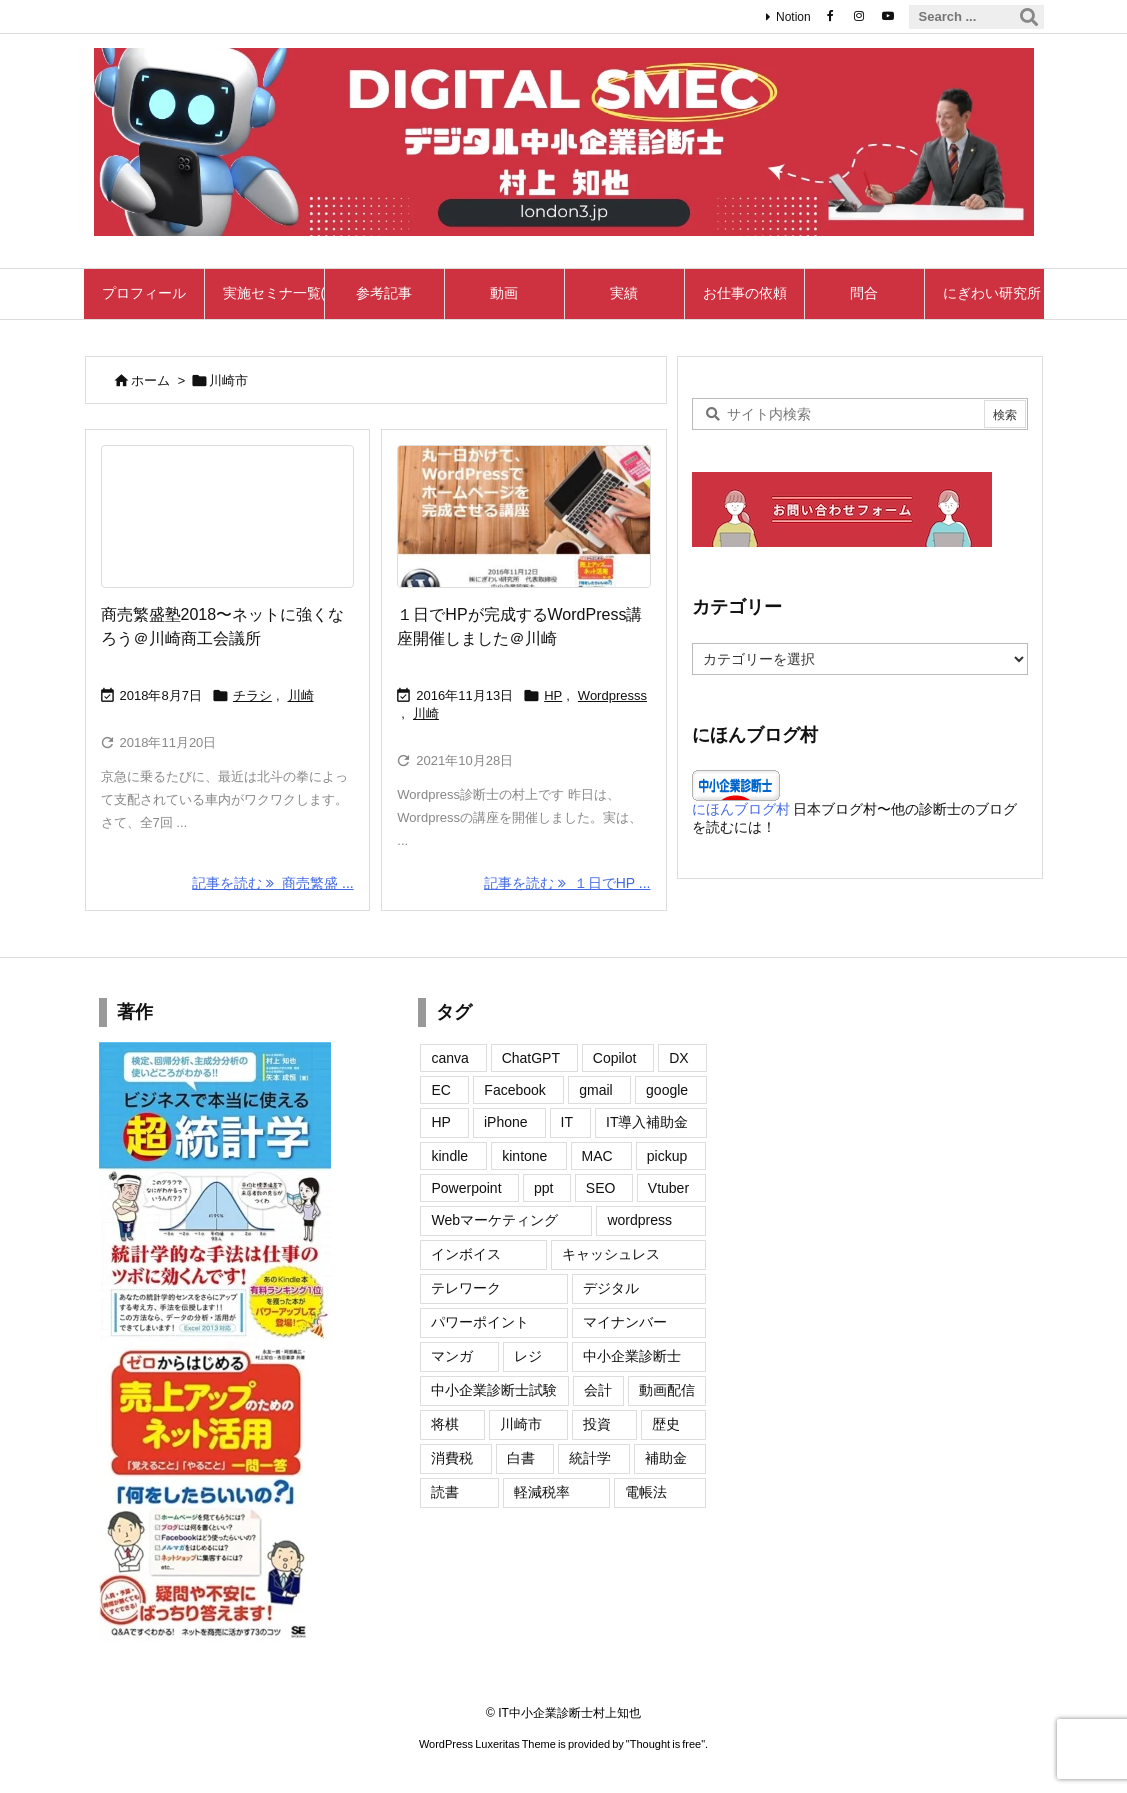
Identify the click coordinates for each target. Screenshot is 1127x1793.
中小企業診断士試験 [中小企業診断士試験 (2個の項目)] (494, 1390)
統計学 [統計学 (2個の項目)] (590, 1458)
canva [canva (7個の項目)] (449, 1058)
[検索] (1029, 17)
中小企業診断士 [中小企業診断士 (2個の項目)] (632, 1356)
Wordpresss (612, 695)
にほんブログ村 (741, 809)
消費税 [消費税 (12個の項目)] (452, 1458)
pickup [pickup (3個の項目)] (667, 1156)
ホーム (150, 380)
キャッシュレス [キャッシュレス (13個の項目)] (611, 1254)
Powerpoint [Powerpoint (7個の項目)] (466, 1188)
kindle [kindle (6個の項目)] (449, 1156)
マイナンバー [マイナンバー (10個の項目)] (625, 1322)
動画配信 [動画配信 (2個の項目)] (667, 1390)
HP (553, 695)
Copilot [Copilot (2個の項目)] (615, 1058)
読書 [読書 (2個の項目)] (445, 1492)
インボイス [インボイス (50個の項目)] (466, 1254)
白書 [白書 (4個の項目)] (521, 1458)
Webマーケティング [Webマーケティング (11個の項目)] (494, 1220)
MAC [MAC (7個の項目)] (597, 1156)
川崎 (301, 695)
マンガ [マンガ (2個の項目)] (452, 1356)
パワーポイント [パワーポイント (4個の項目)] (480, 1322)
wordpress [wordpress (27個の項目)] (639, 1220)
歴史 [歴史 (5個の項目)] (666, 1424)
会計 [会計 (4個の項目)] (598, 1390)
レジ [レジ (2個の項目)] (528, 1356)
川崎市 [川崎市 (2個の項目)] (521, 1424)
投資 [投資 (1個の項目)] (597, 1424)
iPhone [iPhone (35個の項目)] (506, 1122)
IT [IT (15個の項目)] (567, 1122)
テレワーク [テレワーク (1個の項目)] (466, 1288)
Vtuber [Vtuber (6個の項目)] (668, 1188)
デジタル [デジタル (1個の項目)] (611, 1288)
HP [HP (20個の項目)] (440, 1122)
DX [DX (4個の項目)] (678, 1058)
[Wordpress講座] (523, 516)
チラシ (252, 695)
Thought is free (665, 1744)
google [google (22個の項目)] (667, 1090)
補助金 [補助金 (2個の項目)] (666, 1458)
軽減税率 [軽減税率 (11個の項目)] (542, 1492)
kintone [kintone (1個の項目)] (524, 1156)
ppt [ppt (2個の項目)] (543, 1188)
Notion (793, 17)
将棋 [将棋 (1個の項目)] (445, 1424)
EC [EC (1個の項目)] (440, 1090)
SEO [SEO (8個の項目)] (601, 1188)
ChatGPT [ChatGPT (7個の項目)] (531, 1058)
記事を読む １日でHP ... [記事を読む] (567, 883)
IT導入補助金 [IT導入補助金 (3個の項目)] (647, 1122)
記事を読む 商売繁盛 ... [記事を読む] (272, 883)
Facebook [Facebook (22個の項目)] (514, 1090)
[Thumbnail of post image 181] (227, 516)
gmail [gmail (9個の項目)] (595, 1090)
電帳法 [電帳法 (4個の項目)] (646, 1492)
